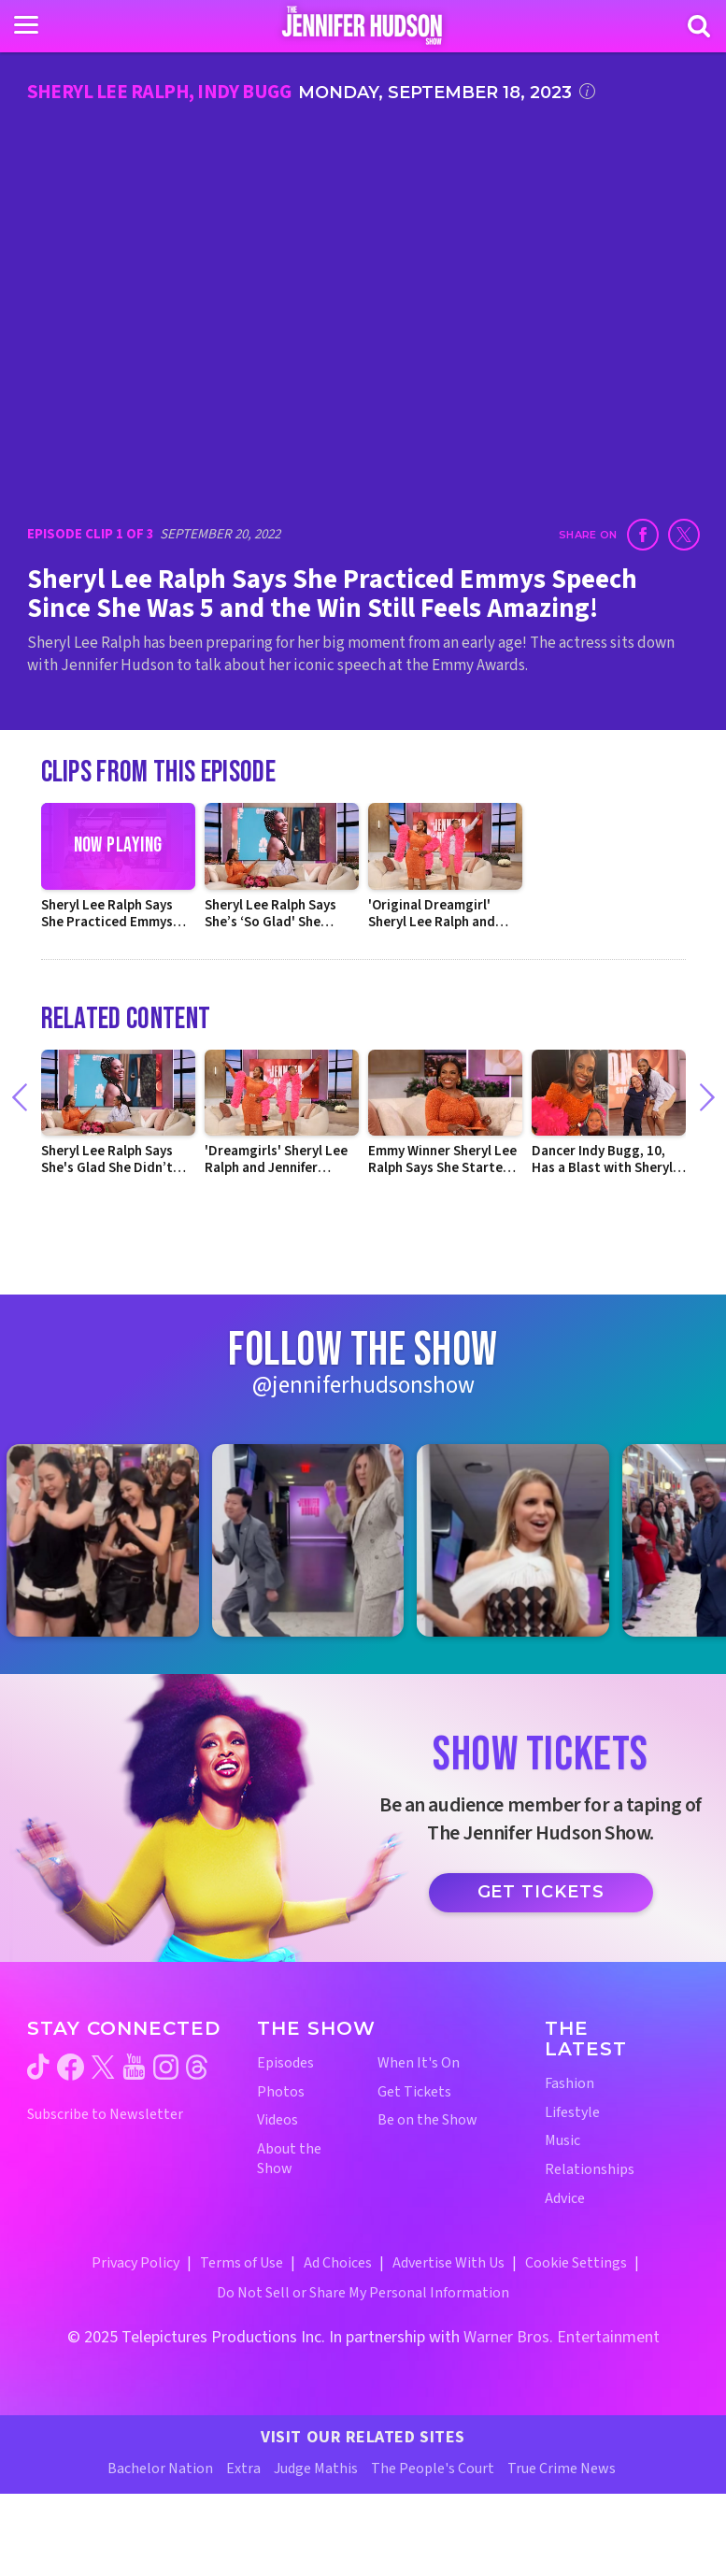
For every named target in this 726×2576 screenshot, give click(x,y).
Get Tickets (541, 1892)
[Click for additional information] (587, 91)
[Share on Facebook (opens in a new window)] (643, 535)
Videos (277, 2120)
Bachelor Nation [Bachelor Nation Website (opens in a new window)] (160, 2468)
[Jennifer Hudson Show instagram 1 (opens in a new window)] (112, 1540)
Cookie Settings (576, 2263)
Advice (565, 2199)
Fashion (569, 2084)
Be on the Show (427, 2120)
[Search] (699, 26)
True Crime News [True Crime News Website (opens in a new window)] (561, 2468)
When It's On (418, 2063)
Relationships (589, 2170)
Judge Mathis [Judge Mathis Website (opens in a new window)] (316, 2468)
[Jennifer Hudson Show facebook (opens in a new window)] (70, 2067)
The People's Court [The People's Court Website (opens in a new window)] (432, 2468)
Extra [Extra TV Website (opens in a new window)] (243, 2468)
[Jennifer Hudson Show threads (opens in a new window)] (196, 2067)
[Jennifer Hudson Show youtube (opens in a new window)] (134, 2067)
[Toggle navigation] (26, 25)
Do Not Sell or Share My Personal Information (363, 2293)
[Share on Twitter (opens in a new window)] (684, 535)
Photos (281, 2092)
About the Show (289, 2159)
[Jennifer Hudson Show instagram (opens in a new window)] (165, 2067)
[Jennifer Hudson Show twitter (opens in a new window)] (103, 2067)
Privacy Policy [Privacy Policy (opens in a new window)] (135, 2263)
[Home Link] (363, 25)
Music (562, 2141)
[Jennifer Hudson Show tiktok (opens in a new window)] (38, 2067)
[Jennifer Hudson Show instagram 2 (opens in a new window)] (317, 1540)
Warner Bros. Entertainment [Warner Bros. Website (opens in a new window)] (561, 2337)
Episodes (285, 2063)
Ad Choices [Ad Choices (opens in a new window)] (338, 2263)
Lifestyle (572, 2113)
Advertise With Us (448, 2263)
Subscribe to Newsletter (105, 2115)
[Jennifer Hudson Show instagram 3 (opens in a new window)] (522, 1540)
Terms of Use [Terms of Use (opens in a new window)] (241, 2263)
